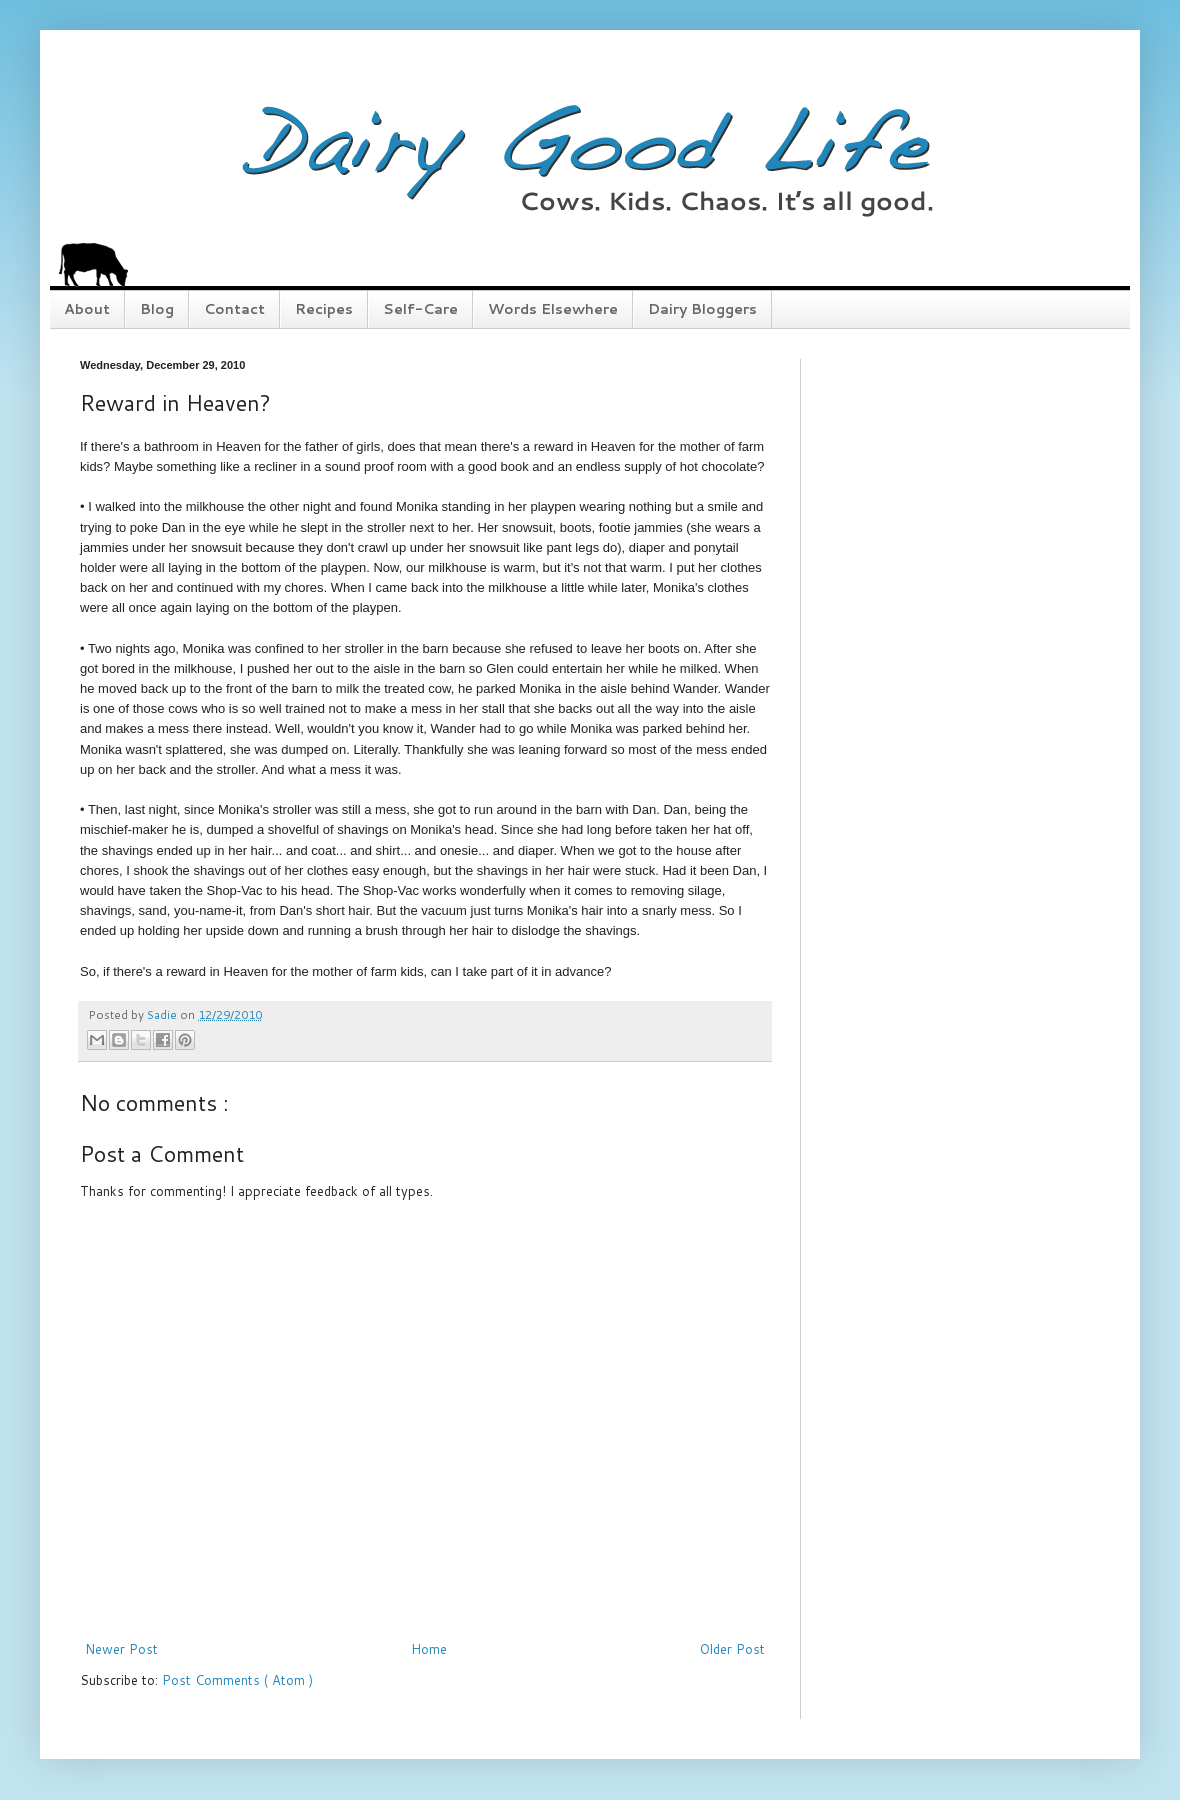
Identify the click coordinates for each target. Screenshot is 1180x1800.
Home (429, 1649)
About (87, 309)
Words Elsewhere (553, 309)
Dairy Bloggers (702, 309)
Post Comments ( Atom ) (237, 1680)
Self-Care (420, 309)
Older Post (732, 1649)
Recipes (324, 309)
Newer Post (121, 1649)
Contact (234, 309)
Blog (157, 309)
